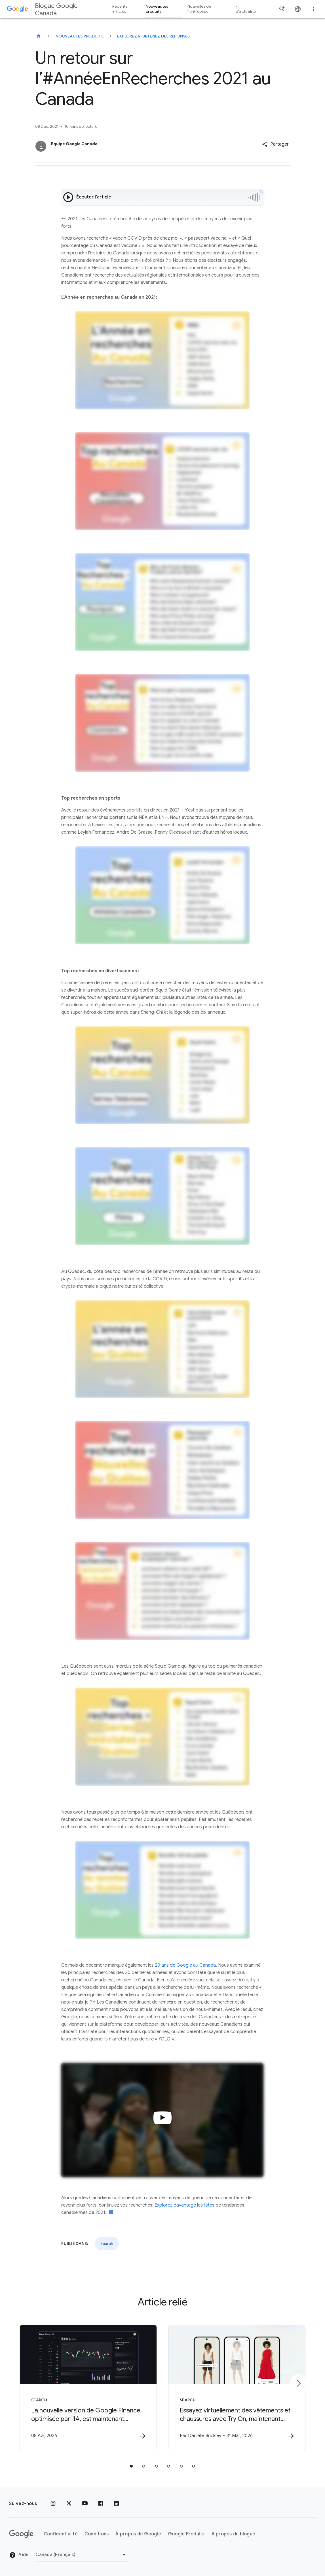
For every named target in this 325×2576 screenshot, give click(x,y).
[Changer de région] (81, 2555)
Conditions (97, 2534)
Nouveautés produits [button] (157, 9)
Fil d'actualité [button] (246, 9)
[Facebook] (100, 2503)
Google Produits (186, 2534)
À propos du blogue (234, 2534)
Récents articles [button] (120, 9)
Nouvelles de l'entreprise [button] (199, 9)
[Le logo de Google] (21, 2534)
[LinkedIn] (116, 2503)
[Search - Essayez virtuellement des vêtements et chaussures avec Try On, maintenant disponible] (236, 2387)
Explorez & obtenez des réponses (153, 36)
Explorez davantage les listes (184, 2205)
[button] (275, 144)
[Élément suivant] (298, 2383)
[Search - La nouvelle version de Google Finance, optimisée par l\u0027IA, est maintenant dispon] (88, 2387)
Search (106, 2243)
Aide (19, 2555)
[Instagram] (53, 2503)
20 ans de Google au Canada (185, 1965)
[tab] (131, 2466)
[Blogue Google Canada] (38, 36)
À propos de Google (138, 2534)
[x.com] (69, 2503)
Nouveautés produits (80, 36)
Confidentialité (61, 2534)
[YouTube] (85, 2503)
